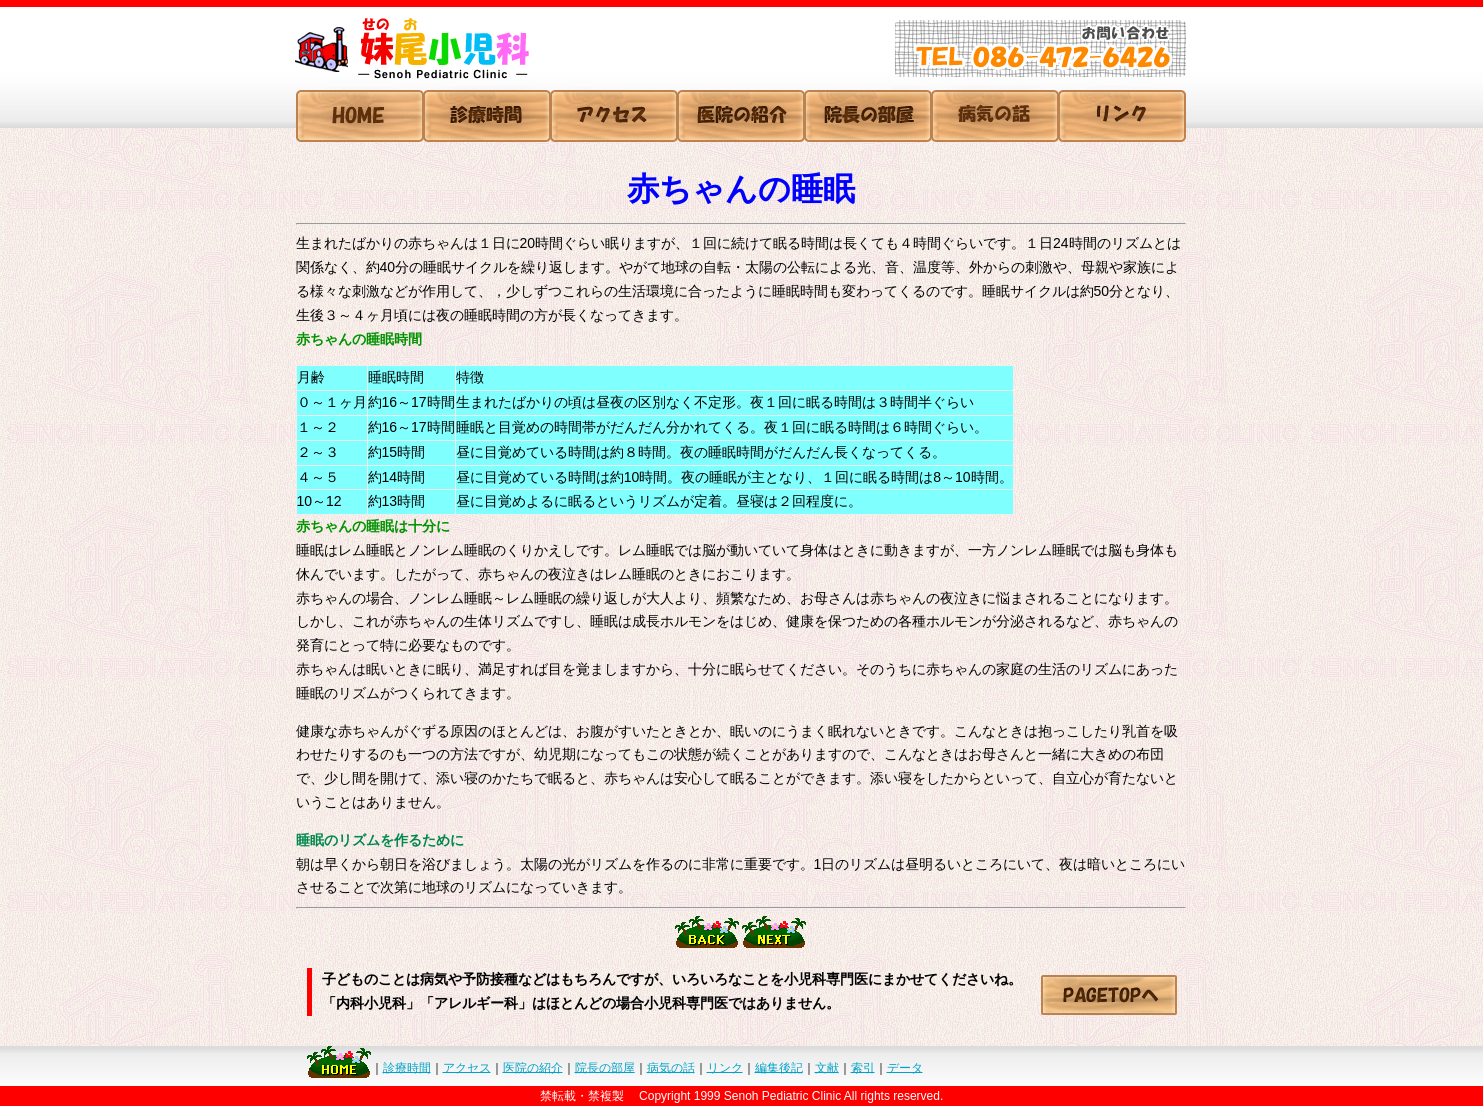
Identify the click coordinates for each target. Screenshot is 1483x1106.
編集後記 (779, 1067)
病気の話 (671, 1067)
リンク (725, 1067)
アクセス (467, 1067)
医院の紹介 (533, 1067)
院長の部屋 (605, 1067)
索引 (863, 1067)
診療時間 (407, 1067)
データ (905, 1067)
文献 (827, 1067)
